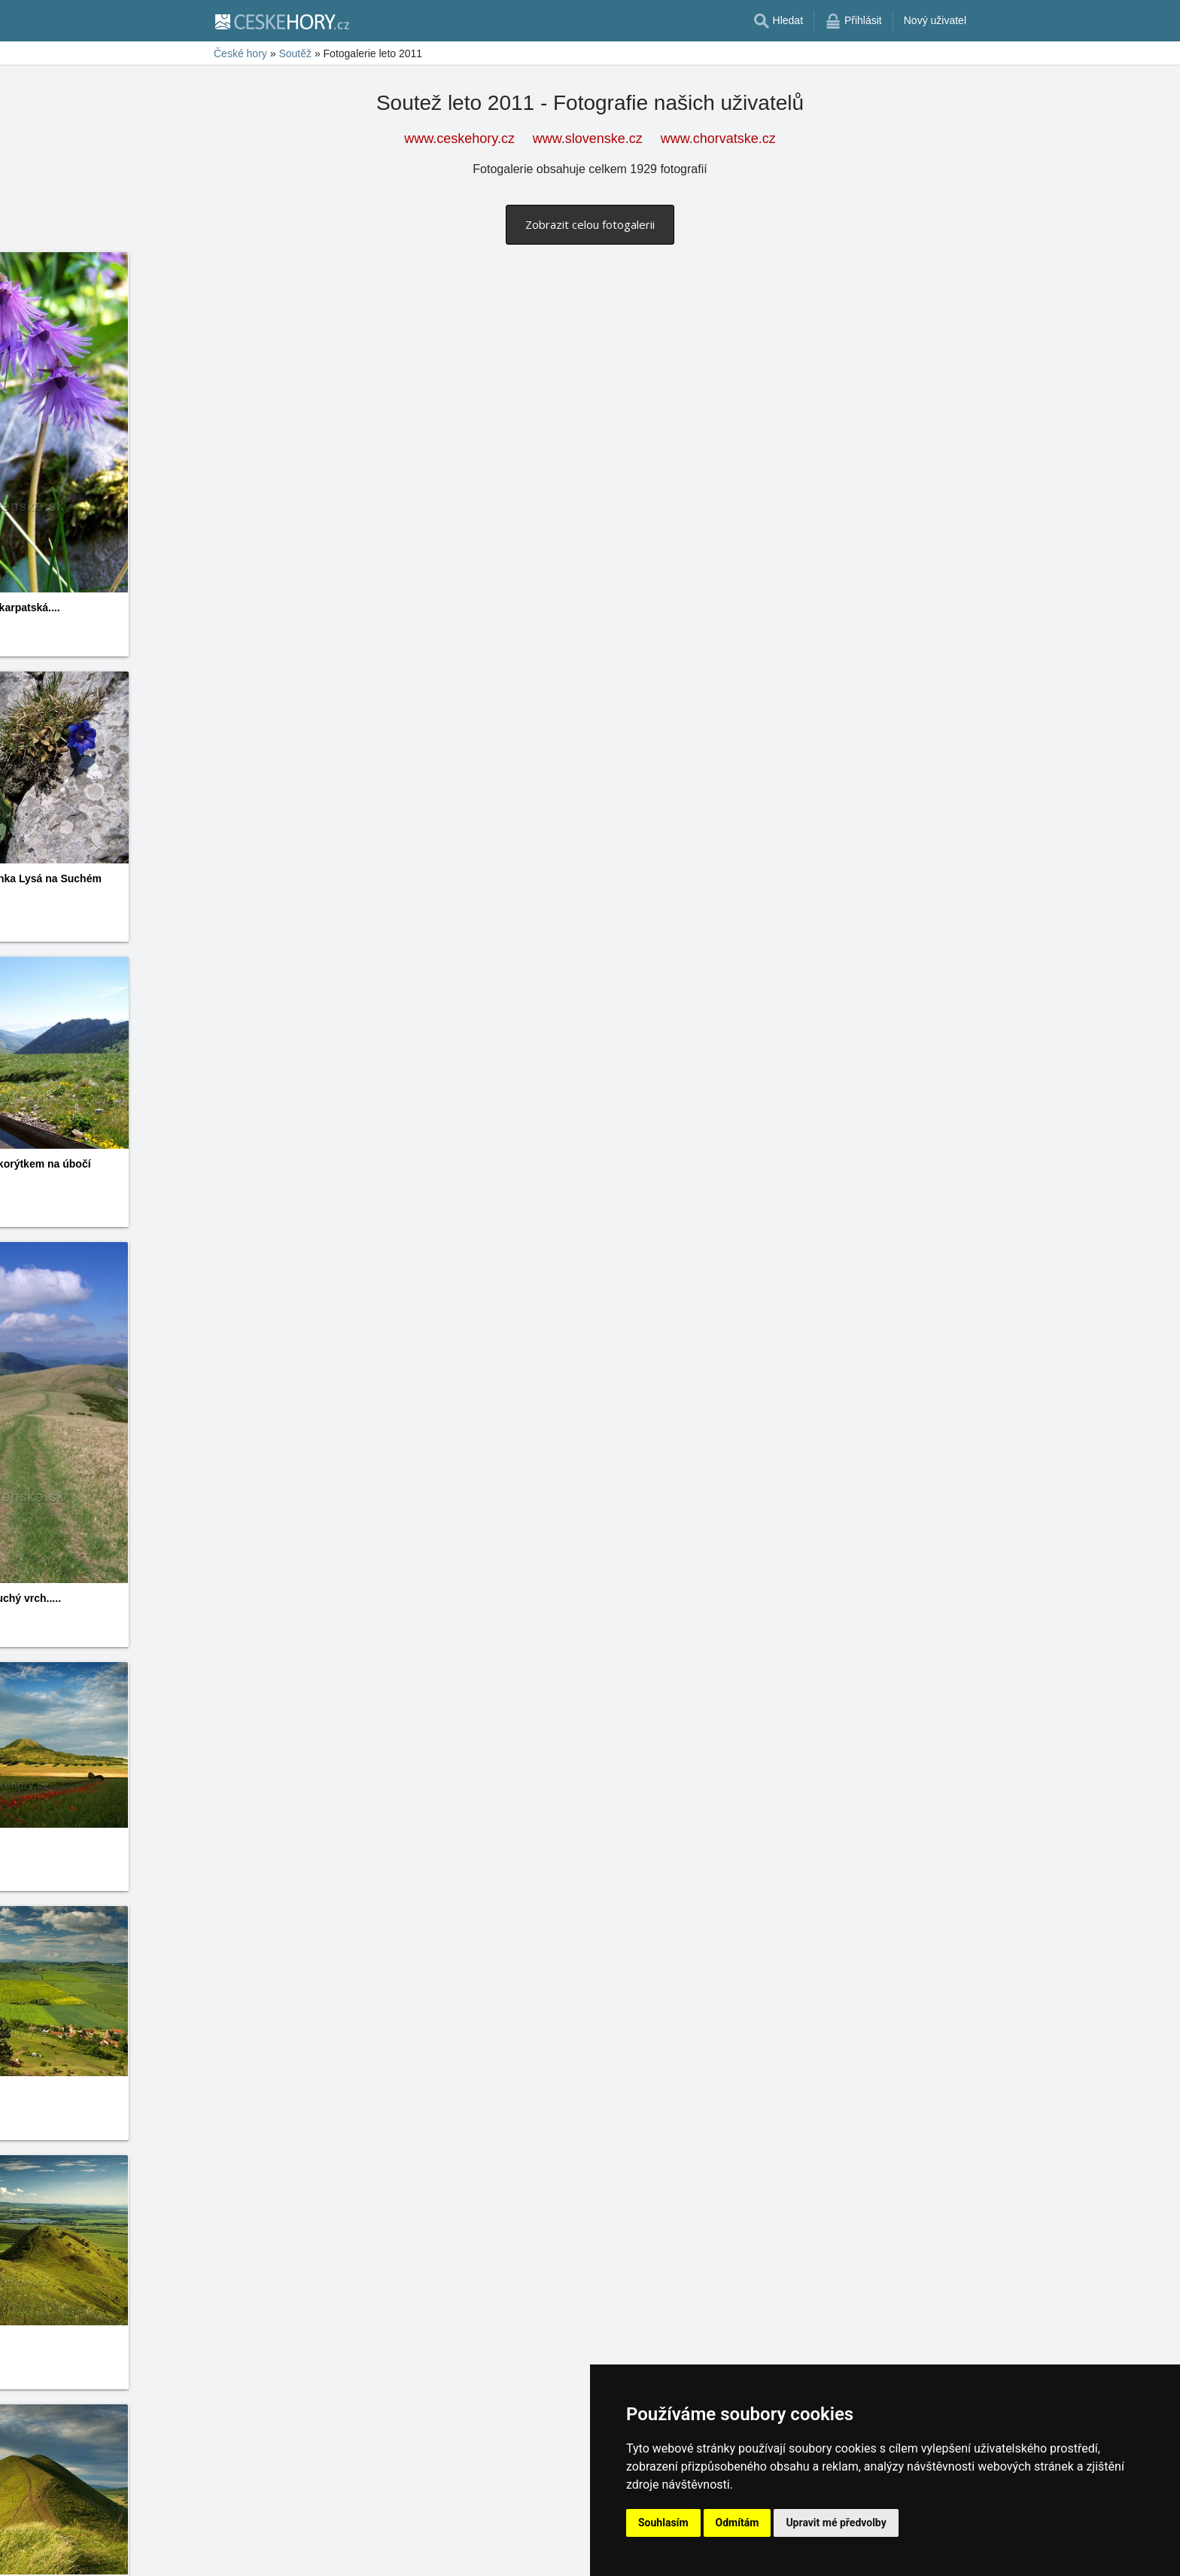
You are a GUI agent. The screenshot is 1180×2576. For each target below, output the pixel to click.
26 (461, 2554)
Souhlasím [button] (663, 2523)
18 (344, 2554)
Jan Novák (630, 1006)
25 (446, 2554)
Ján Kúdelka (905, 1880)
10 (226, 2554)
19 (359, 2554)
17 (330, 2554)
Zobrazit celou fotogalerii (590, 224)
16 (315, 2554)
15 (300, 2554)
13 (271, 2554)
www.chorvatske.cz (718, 138)
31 (534, 2554)
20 (373, 2554)
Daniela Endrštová (648, 735)
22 (403, 2554)
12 (256, 2554)
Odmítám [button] (737, 2523)
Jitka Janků (89, 625)
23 (418, 2554)
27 (476, 2554)
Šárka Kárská (636, 2215)
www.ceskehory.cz (459, 138)
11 (242, 2554)
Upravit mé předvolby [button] (836, 2523)
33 (564, 2554)
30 (520, 2554)
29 (505, 2554)
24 (432, 2554)
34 (579, 2554)
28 (491, 2554)
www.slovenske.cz (588, 138)
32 (549, 2554)
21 (388, 2554)
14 (285, 2554)
